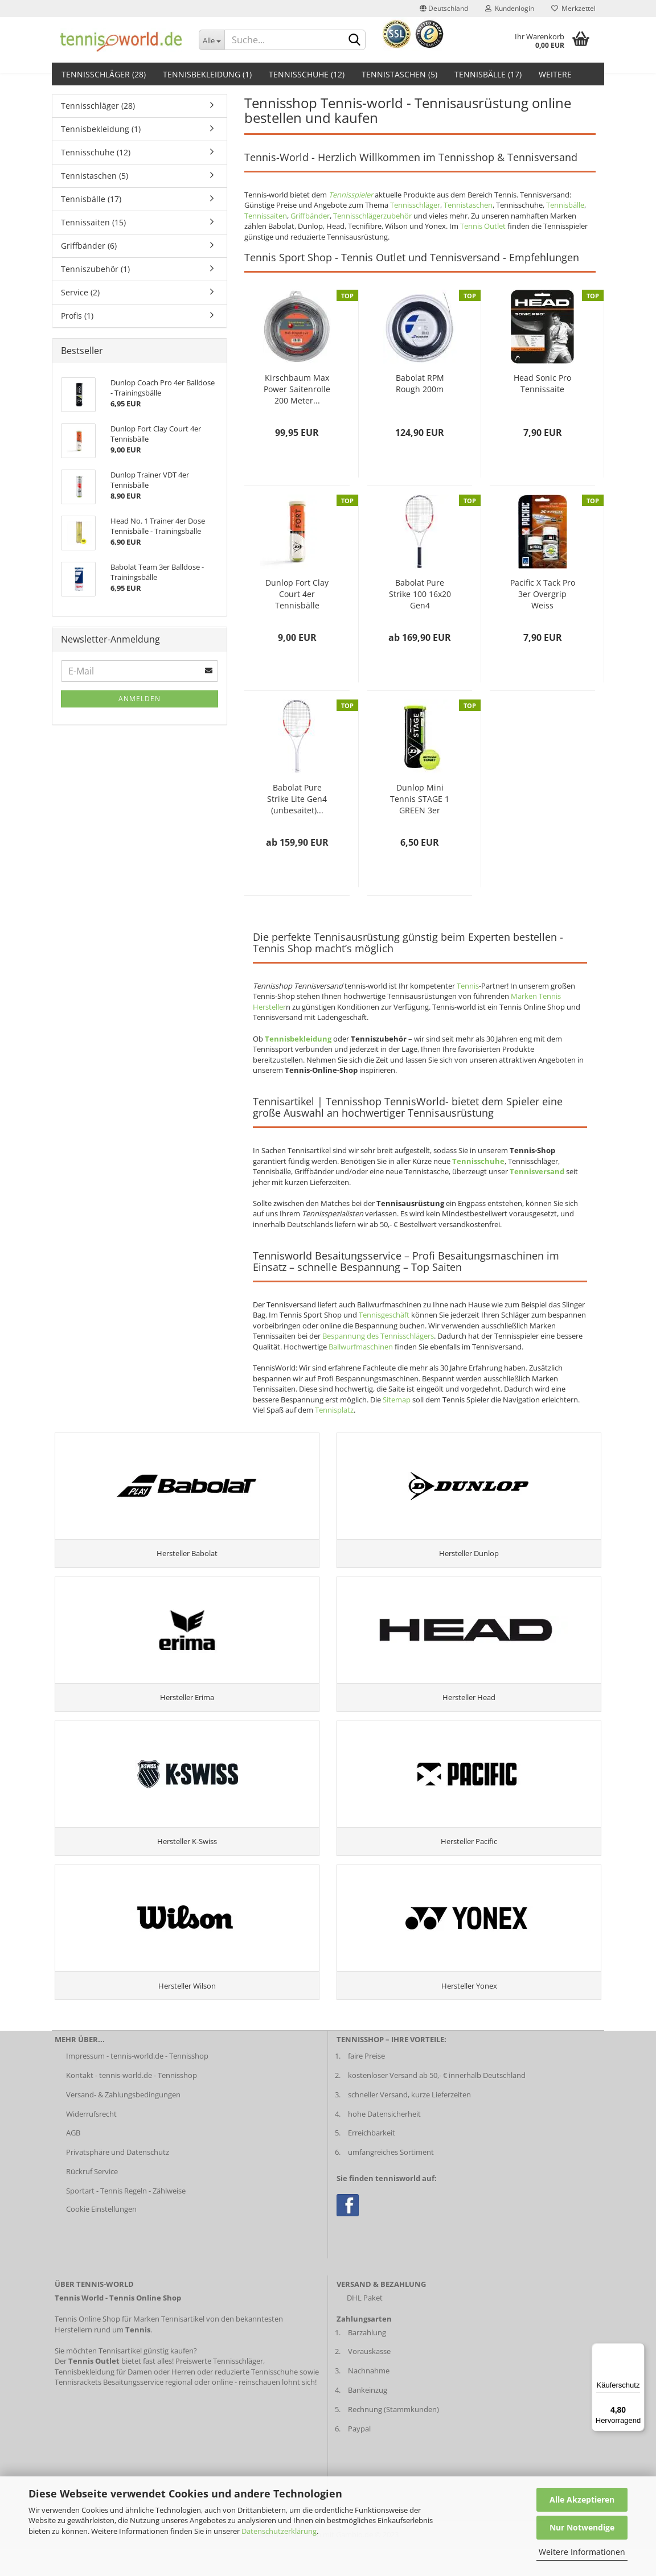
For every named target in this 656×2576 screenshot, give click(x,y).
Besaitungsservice (133, 2409)
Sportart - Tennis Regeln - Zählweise (126, 2218)
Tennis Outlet (483, 226)
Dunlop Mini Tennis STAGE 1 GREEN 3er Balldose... (419, 799)
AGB (73, 2160)
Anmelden (139, 698)
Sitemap (397, 1399)
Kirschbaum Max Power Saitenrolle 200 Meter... (297, 389)
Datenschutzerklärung (279, 2531)
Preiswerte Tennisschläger (219, 2388)
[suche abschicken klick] (355, 40)
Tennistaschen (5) (399, 74)
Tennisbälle (565, 205)
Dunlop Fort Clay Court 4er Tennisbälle (297, 594)
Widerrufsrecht (91, 2140)
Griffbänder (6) (89, 245)
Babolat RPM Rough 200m (420, 383)
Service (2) (80, 292)
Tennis (468, 986)
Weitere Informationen (582, 2551)
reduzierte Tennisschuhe (256, 2398)
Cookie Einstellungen (101, 2236)
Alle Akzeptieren (582, 2499)
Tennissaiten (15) (93, 222)
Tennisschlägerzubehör (372, 216)
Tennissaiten (265, 216)
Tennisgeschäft (384, 1315)
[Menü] (638, 2350)
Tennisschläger (415, 205)
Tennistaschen (468, 205)
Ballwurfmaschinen (361, 1347)
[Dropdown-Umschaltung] (211, 40)
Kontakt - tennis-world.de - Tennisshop (131, 2102)
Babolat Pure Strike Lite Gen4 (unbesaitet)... (297, 799)
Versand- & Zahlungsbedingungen (123, 2121)
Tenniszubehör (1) (95, 269)
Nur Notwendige (582, 2527)
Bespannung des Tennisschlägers (378, 1336)
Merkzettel (573, 8)
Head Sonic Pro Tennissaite (542, 383)
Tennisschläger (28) (104, 74)
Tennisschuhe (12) (307, 74)
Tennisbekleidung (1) (207, 74)
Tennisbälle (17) (488, 74)
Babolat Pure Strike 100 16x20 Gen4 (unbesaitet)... (420, 594)
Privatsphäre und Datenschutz (117, 2179)
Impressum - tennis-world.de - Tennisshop (137, 2082)
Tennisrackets (78, 2409)
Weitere (555, 74)
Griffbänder (310, 216)
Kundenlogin (509, 8)
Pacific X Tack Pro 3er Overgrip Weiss (542, 594)
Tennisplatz (334, 1410)
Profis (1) (77, 315)
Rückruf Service (92, 2199)
